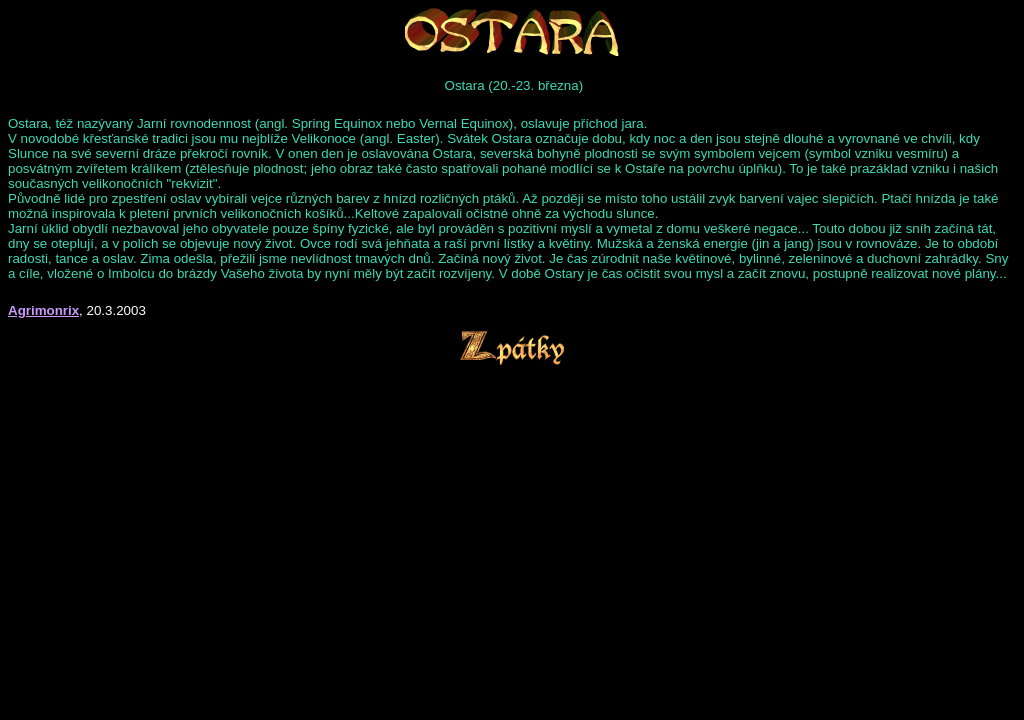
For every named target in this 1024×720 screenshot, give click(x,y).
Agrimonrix (43, 310)
